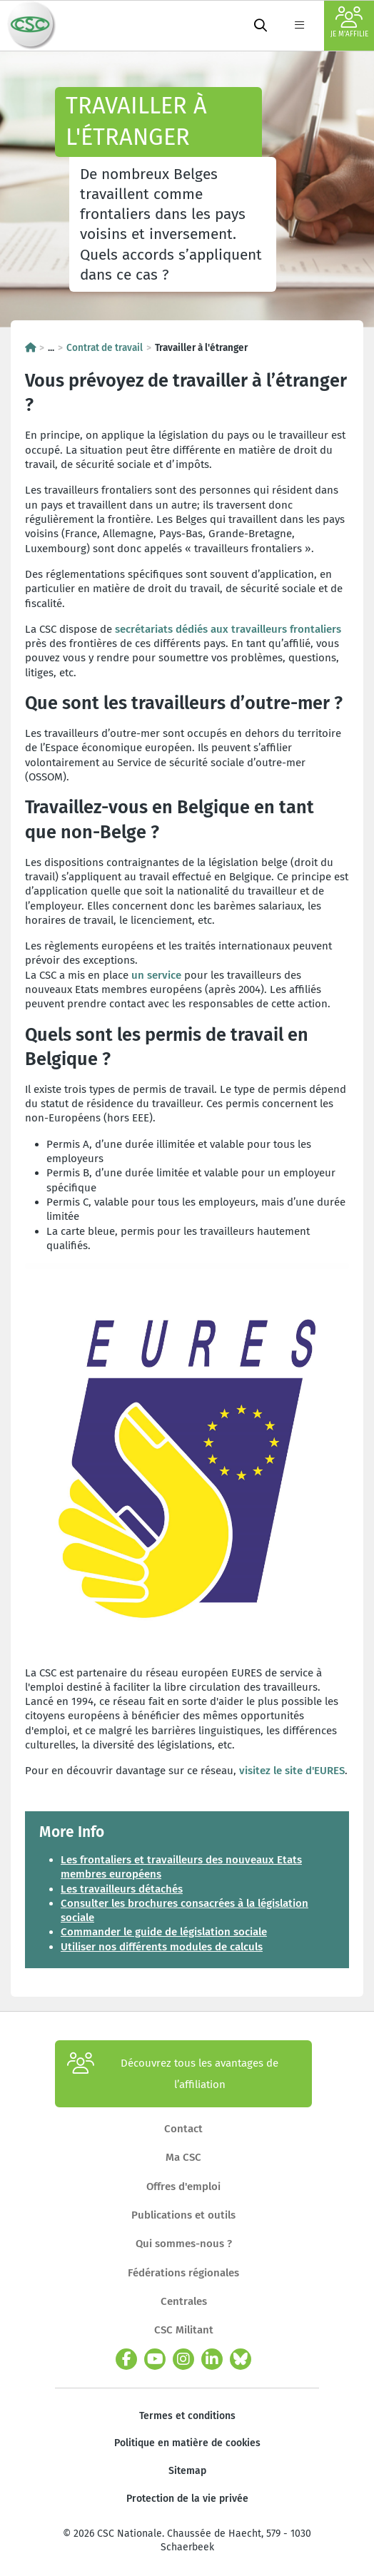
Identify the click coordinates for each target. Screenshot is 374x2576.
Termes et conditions (187, 2416)
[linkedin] (212, 2359)
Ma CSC (183, 2157)
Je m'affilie (349, 22)
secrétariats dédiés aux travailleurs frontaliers (228, 629)
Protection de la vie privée (187, 2499)
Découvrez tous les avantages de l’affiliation (172, 2073)
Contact (183, 2128)
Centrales (184, 2301)
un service (156, 975)
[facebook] (126, 2359)
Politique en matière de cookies (187, 2443)
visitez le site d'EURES (292, 1770)
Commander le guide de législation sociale (164, 1931)
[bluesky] (240, 2359)
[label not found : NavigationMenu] (299, 26)
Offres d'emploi (183, 2186)
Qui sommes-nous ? (184, 2243)
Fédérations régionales (183, 2272)
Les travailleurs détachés (122, 1889)
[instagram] (183, 2359)
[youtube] (155, 2359)
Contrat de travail (104, 348)
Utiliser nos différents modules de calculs (162, 1946)
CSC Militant (183, 2329)
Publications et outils (183, 2215)
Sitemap (187, 2471)
